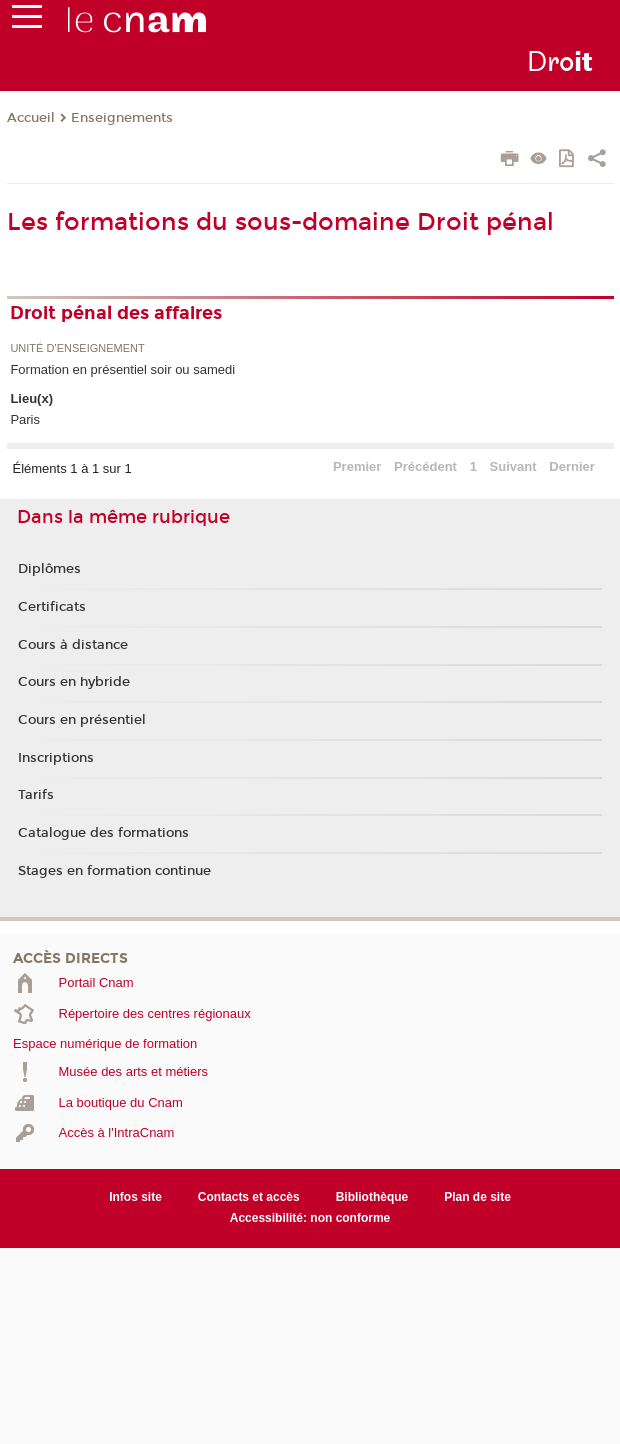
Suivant (513, 466)
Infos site (135, 1197)
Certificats (52, 607)
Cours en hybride (74, 682)
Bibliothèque (372, 1197)
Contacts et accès (249, 1197)
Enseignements (122, 118)
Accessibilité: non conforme (310, 1218)
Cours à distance (73, 645)
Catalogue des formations (103, 833)
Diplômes (49, 569)
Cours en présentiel (82, 720)
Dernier (572, 466)
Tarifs (36, 795)
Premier (357, 466)
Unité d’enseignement (77, 348)
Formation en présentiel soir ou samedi (122, 369)
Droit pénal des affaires (116, 313)
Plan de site (477, 1197)
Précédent (425, 466)
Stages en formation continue (114, 871)
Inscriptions (56, 758)
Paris (25, 419)
